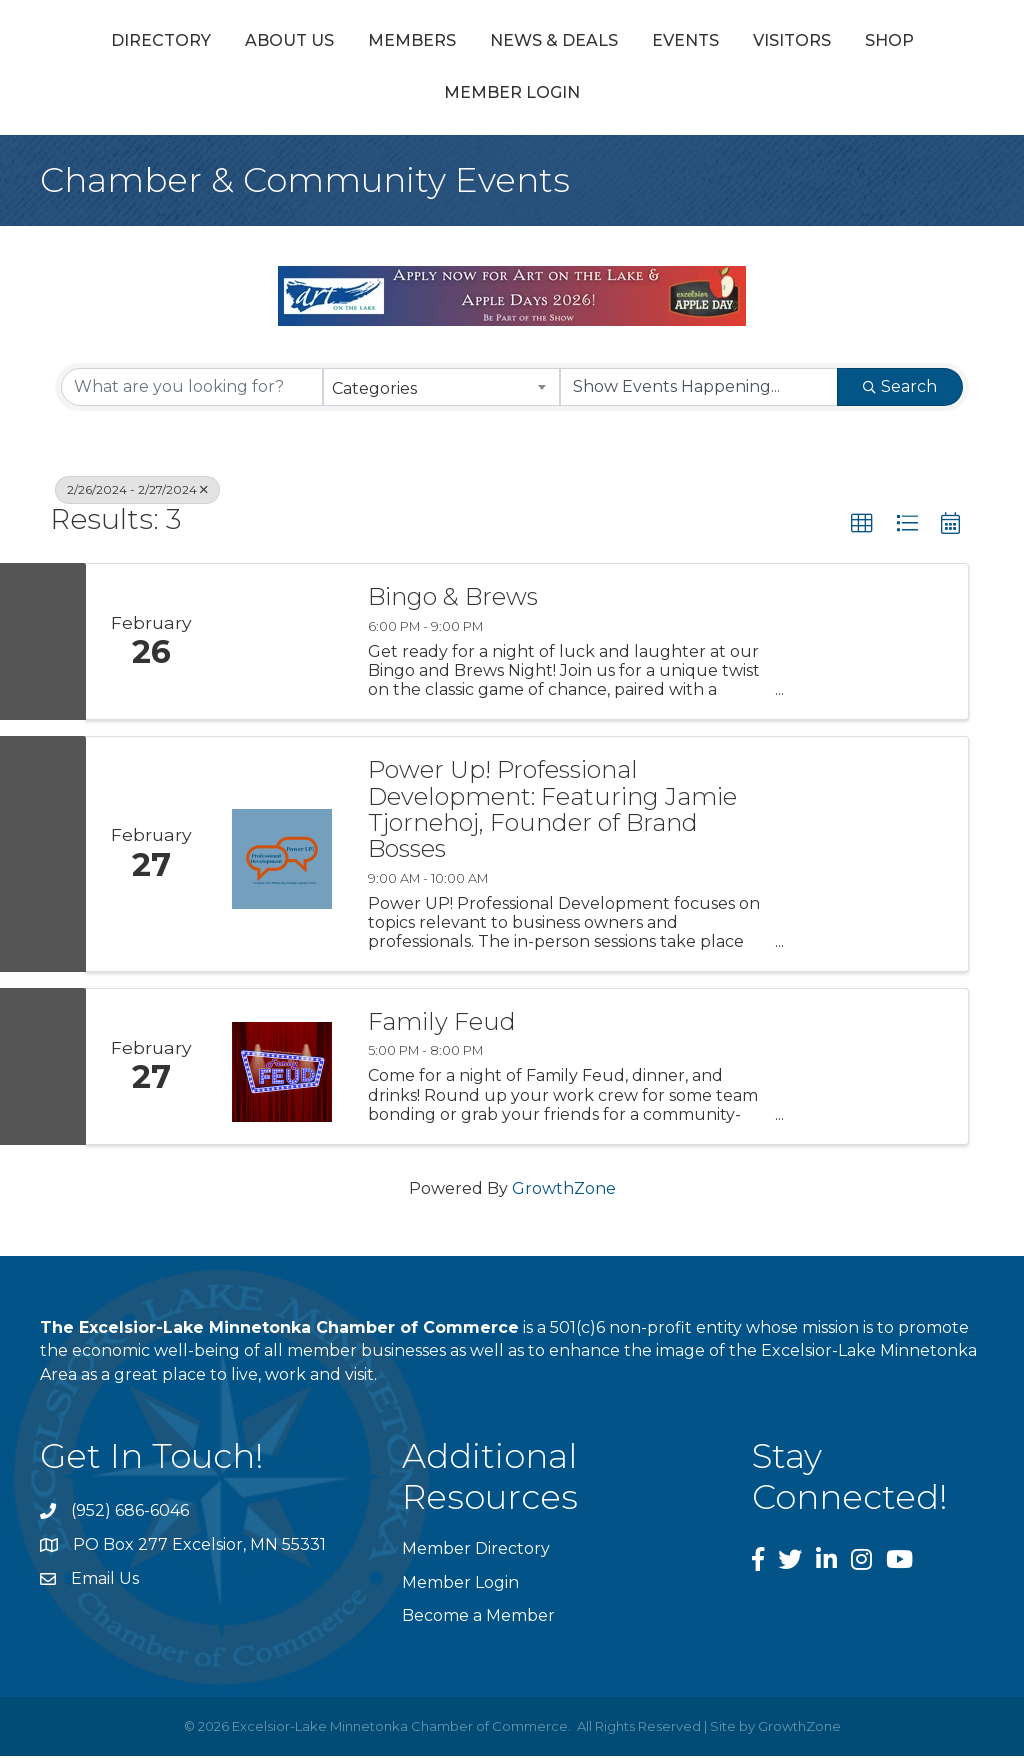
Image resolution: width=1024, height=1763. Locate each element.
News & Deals (511, 43)
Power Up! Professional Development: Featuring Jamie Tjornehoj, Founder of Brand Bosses (552, 818)
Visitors (386, 100)
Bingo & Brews (453, 605)
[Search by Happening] (699, 394)
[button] (862, 531)
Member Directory (476, 1556)
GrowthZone (564, 1196)
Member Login (610, 100)
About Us (246, 43)
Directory (118, 43)
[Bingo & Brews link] (282, 649)
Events (922, 43)
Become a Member (478, 1622)
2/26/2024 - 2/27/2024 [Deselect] (137, 496)
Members (369, 43)
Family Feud (442, 1030)
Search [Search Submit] (900, 393)
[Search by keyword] (192, 394)
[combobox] (441, 394)
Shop (483, 100)
